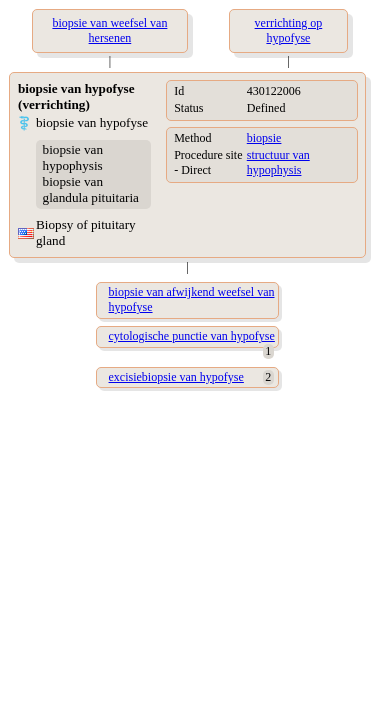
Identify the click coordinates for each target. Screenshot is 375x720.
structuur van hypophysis (278, 162)
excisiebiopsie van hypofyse (176, 377)
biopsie (264, 138)
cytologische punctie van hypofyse (192, 336)
